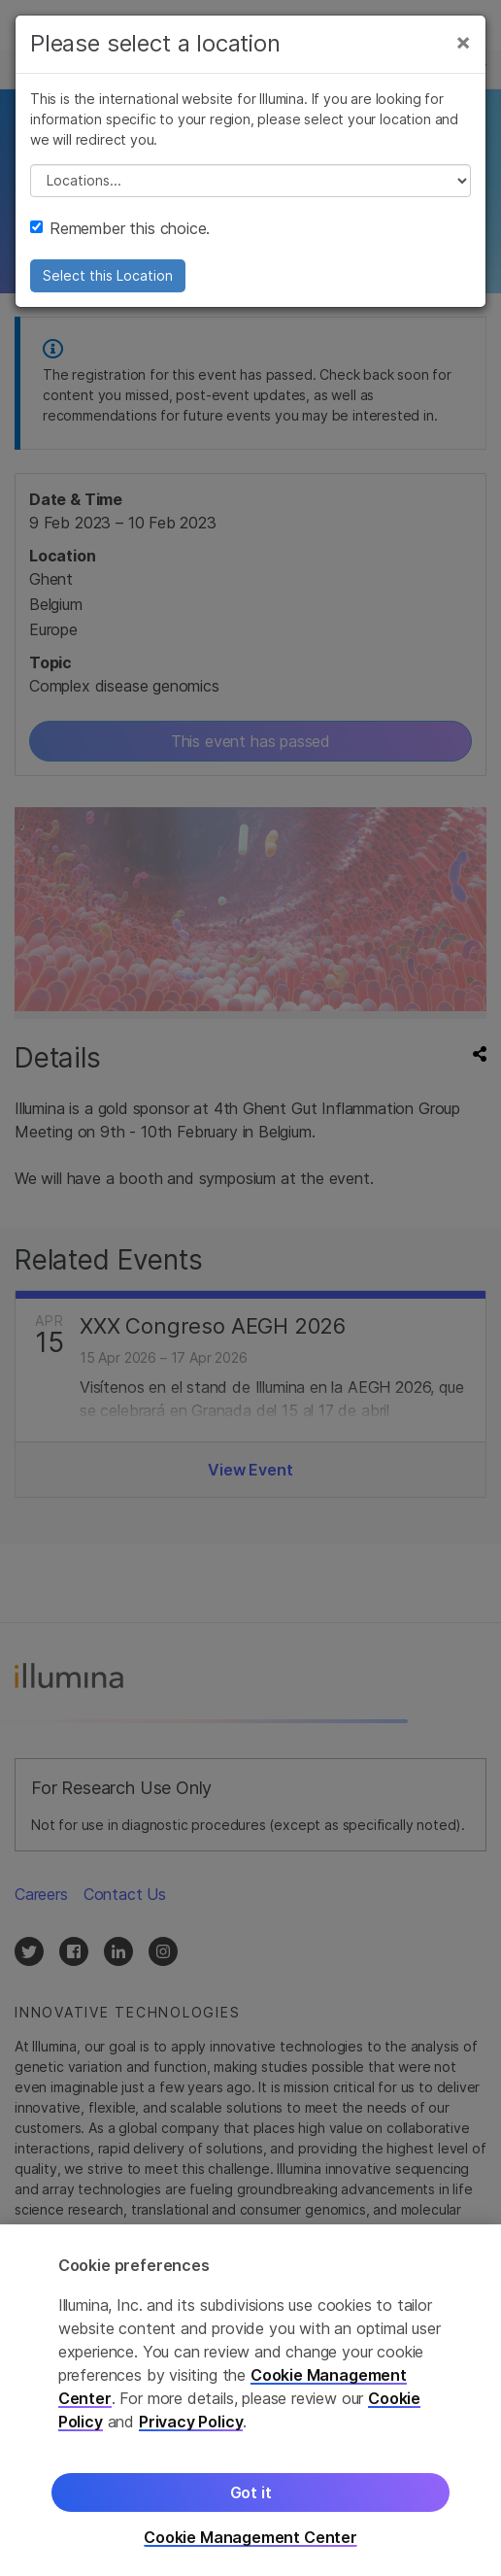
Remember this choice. (120, 228)
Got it (251, 2497)
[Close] (463, 41)
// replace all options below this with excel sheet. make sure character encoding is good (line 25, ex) (250, 180)
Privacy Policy (191, 2426)
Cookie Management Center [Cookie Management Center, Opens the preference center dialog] (250, 2542)
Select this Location (108, 275)
